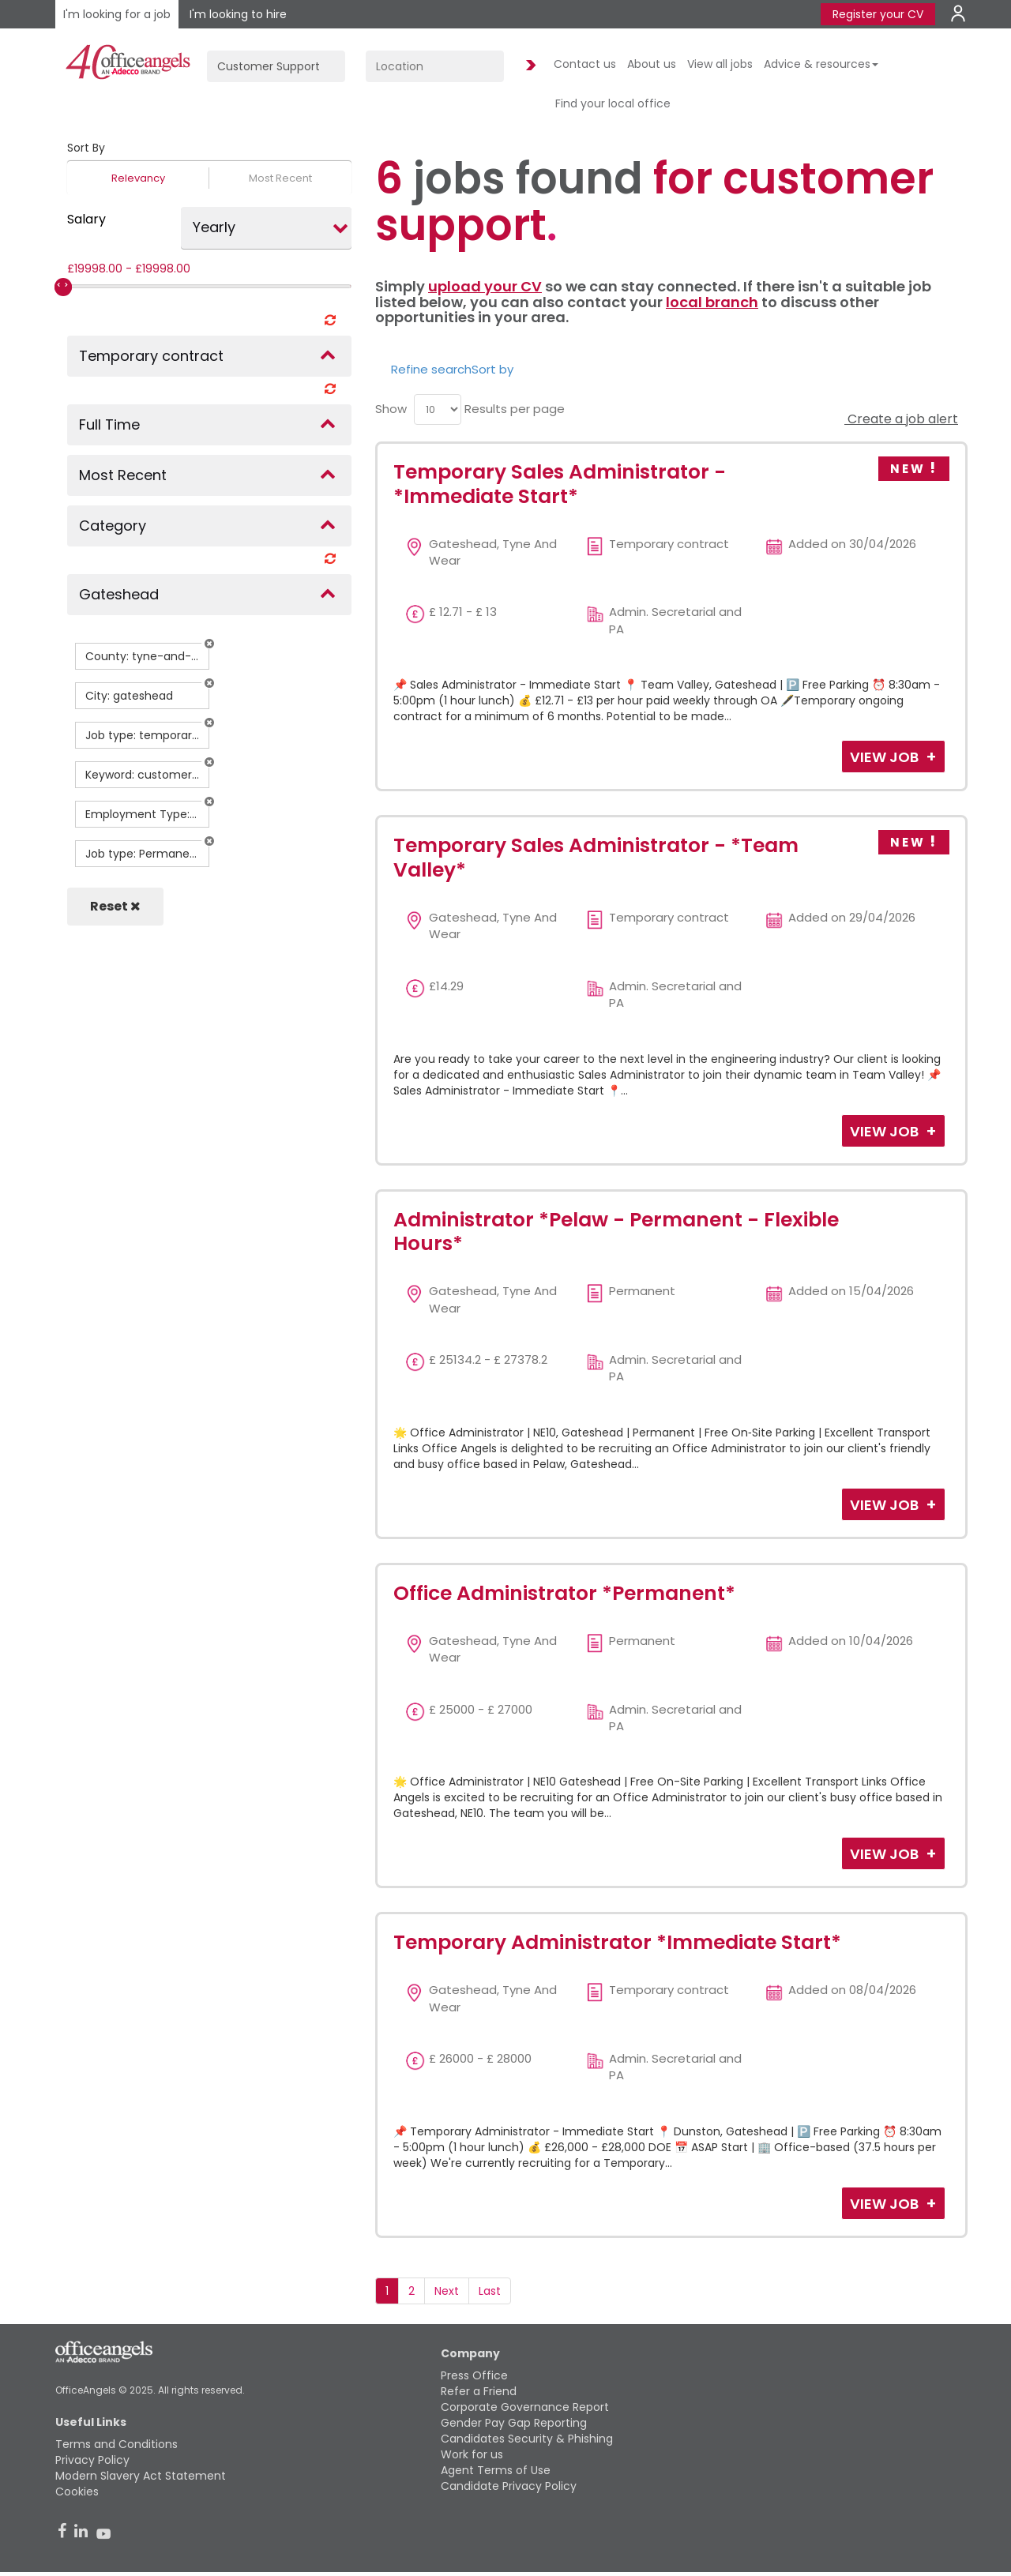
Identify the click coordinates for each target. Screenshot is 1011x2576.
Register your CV (877, 14)
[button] (209, 643)
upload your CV (485, 286)
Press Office (474, 2375)
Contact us (585, 64)
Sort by (492, 369)
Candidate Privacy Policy (509, 2486)
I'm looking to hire (238, 14)
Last (490, 2291)
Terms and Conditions (116, 2444)
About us (651, 64)
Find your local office (613, 103)
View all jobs (720, 64)
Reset (115, 906)
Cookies (77, 2491)
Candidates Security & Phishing (527, 2438)
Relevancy (138, 178)
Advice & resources (821, 64)
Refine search (431, 369)
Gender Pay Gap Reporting (514, 2423)
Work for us (472, 2454)
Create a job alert (901, 419)
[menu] (437, 409)
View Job (886, 757)
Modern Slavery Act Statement (140, 2476)
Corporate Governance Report (525, 2407)
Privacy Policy (92, 2460)
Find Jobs (528, 66)
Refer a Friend (479, 2391)
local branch (712, 302)
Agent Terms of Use (496, 2470)
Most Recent (280, 178)
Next (446, 2291)
